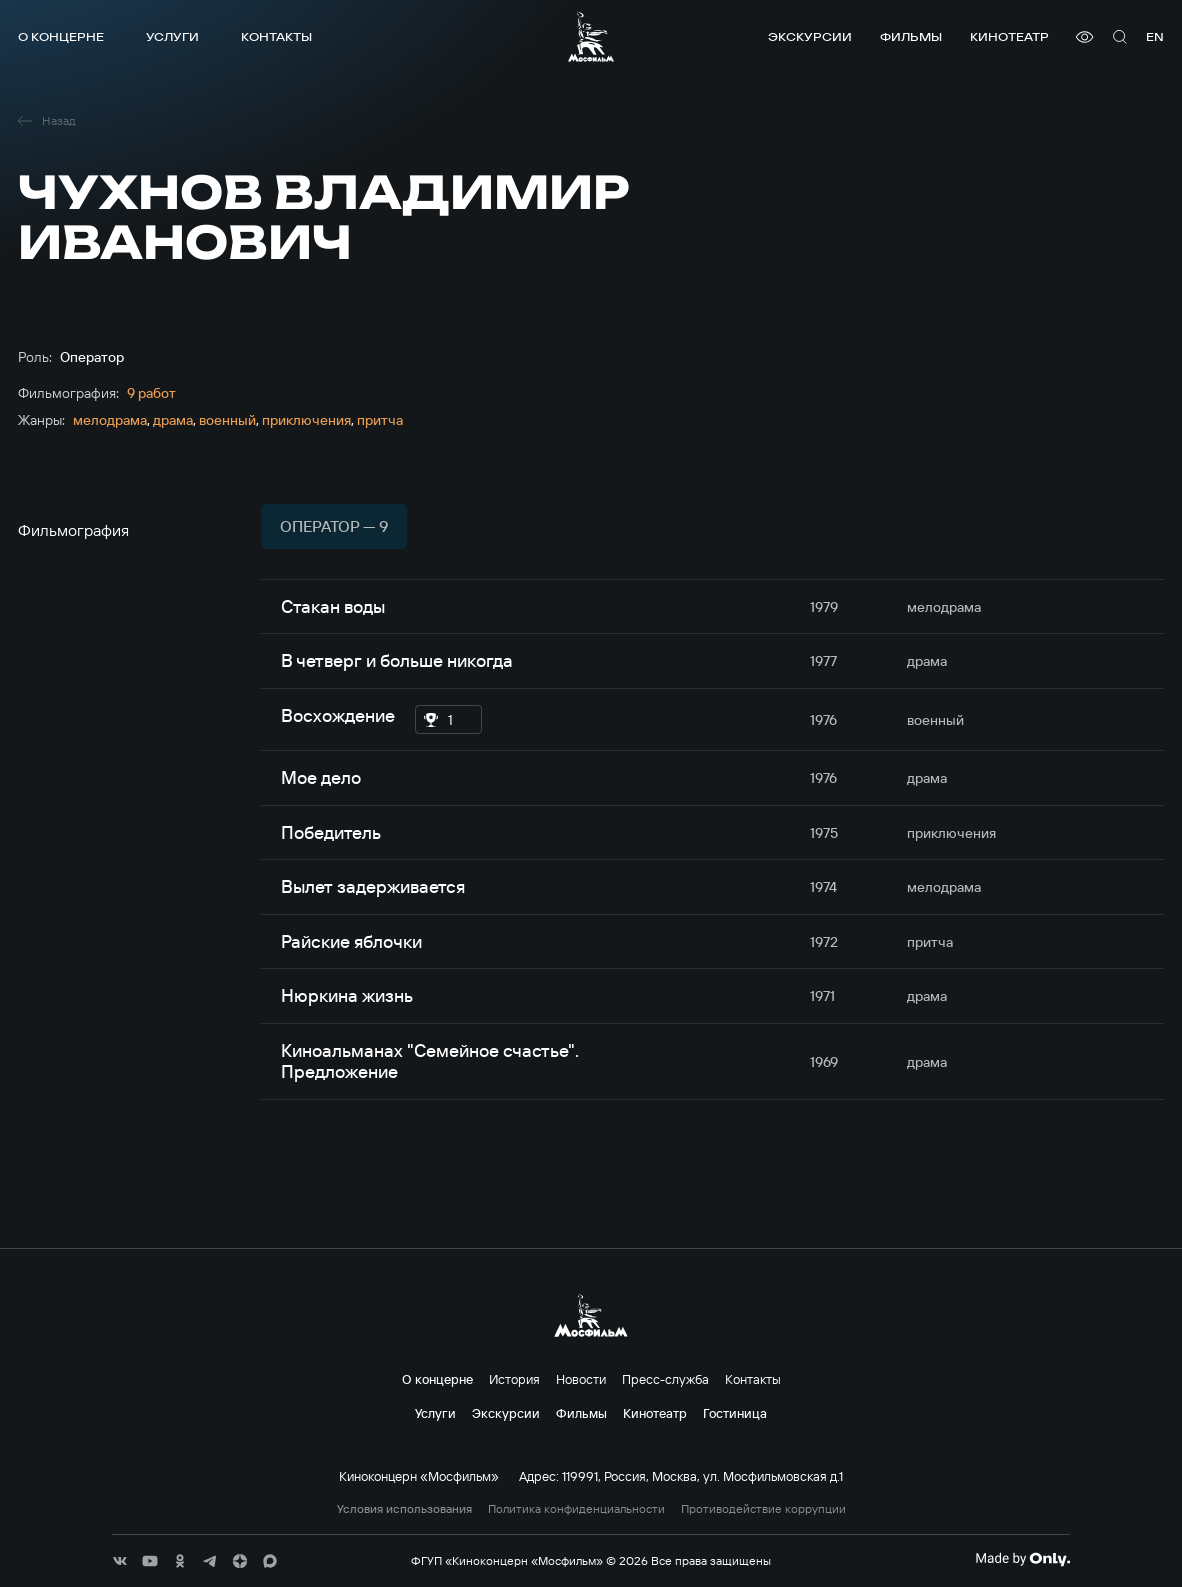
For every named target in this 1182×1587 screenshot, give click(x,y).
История (514, 1379)
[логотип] (591, 36)
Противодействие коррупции (763, 1509)
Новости (581, 1379)
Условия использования (404, 1509)
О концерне (61, 36)
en (1155, 36)
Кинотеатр (1009, 36)
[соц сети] (120, 1561)
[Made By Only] (1022, 1559)
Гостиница (735, 1413)
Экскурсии (810, 36)
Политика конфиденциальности (576, 1509)
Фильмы (911, 36)
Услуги (172, 36)
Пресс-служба (665, 1379)
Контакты (276, 36)
